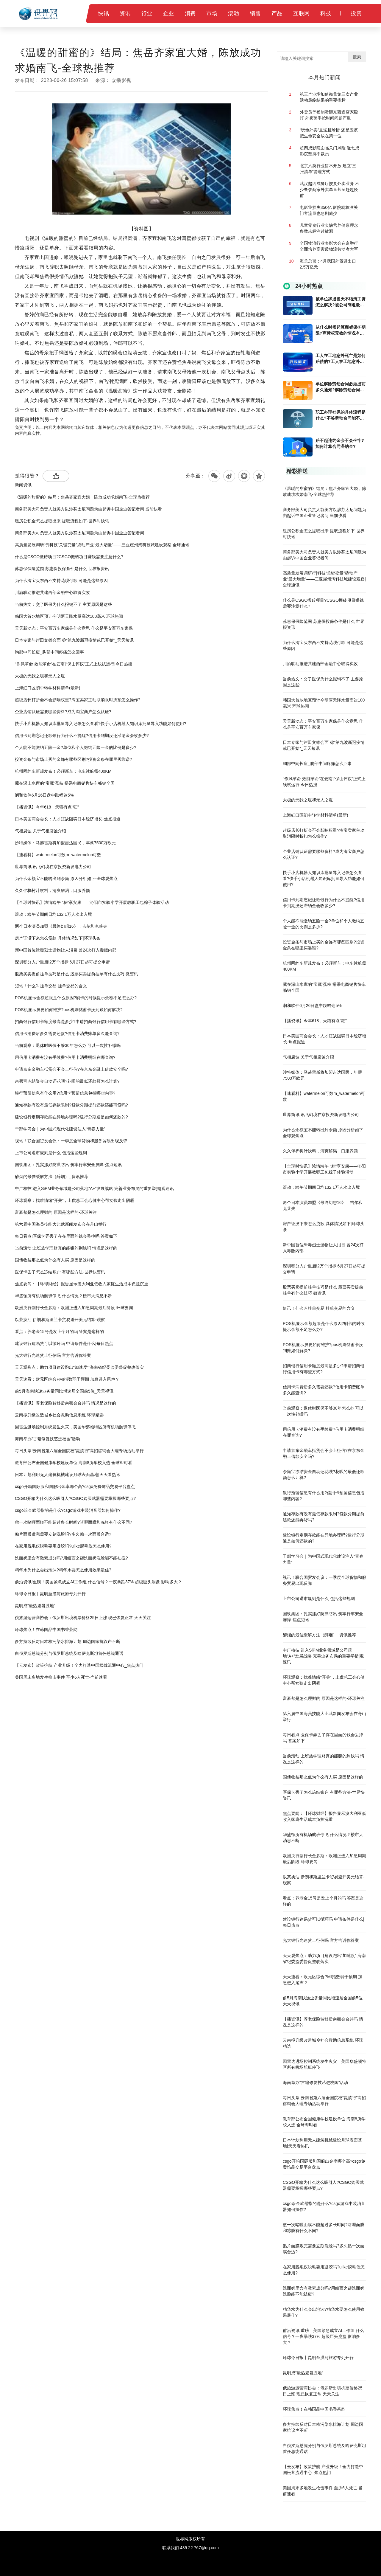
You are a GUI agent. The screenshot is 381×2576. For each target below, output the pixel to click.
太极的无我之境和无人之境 (40, 676)
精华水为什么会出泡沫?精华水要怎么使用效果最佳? (63, 1570)
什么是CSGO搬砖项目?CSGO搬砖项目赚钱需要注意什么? (69, 556)
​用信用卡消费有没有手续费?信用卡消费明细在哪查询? (65, 1057)
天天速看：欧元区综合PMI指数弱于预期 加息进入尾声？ (67, 1379)
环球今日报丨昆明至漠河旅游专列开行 (50, 1593)
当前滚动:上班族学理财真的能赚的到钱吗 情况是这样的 (66, 1248)
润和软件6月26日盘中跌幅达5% (44, 795)
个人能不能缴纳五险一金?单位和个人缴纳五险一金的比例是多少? (75, 747)
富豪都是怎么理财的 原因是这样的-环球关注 (56, 1212)
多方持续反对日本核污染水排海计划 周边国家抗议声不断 (67, 1641)
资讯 (125, 13)
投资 (356, 13)
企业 (168, 13)
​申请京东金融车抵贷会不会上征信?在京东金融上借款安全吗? (71, 1069)
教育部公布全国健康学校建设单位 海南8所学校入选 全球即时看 (73, 1462)
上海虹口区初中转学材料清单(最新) (47, 687)
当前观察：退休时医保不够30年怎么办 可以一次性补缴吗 (68, 1045)
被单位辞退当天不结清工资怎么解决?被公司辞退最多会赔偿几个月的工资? (341, 302)
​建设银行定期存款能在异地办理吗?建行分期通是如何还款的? (71, 1117)
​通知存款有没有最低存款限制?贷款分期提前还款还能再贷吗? (71, 1105)
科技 (325, 13)
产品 (276, 13)
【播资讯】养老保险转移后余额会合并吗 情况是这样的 (65, 1403)
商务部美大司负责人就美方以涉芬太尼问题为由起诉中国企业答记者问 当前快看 (88, 509)
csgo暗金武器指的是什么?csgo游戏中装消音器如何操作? (68, 1510)
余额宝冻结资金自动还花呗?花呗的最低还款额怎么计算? (67, 1081)
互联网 (301, 13)
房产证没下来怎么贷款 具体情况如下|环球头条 (58, 938)
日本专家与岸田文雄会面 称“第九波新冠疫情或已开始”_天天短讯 (74, 640)
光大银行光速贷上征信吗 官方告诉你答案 (53, 1355)
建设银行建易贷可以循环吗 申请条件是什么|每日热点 (64, 1343)
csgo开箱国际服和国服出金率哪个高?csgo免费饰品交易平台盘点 (75, 1486)
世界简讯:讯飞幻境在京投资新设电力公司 (53, 866)
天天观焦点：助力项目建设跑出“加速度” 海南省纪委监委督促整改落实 (79, 1367)
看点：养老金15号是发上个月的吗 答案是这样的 (59, 1331)
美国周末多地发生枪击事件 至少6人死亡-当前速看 (61, 1677)
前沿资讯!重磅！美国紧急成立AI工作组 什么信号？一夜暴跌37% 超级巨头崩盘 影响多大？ (98, 1581)
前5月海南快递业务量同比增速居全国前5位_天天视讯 (64, 1391)
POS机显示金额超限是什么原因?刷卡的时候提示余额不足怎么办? (76, 997)
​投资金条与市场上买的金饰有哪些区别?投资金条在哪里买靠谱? (73, 759)
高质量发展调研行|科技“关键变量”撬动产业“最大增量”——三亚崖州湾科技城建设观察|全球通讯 (102, 544)
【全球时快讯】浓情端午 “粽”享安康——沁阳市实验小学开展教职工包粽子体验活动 (92, 902)
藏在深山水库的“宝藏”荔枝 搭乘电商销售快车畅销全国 (65, 783)
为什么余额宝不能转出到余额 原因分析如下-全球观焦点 (66, 878)
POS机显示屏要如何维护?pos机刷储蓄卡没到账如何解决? (69, 1009)
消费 (190, 13)
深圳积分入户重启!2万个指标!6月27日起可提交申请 (62, 962)
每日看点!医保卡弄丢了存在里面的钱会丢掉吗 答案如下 (66, 1236)
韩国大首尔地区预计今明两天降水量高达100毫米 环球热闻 (69, 616)
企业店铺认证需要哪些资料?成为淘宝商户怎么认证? (63, 711)
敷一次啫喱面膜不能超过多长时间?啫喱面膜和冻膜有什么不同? (73, 1522)
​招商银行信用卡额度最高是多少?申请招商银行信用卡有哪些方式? (75, 1021)
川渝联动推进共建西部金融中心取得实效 (52, 592)
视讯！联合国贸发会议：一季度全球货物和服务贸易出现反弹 (71, 1140)
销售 (255, 13)
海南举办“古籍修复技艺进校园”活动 (47, 1438)
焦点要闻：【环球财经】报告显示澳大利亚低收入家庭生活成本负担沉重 (81, 1283)
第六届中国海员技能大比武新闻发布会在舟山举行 (61, 1224)
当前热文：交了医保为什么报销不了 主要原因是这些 (63, 604)
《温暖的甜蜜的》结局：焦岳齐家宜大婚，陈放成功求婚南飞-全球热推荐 (82, 497)
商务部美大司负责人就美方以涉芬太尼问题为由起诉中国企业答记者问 (79, 532)
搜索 (357, 57)
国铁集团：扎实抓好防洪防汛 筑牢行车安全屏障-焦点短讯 (68, 1164)
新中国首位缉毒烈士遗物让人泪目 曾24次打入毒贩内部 (65, 950)
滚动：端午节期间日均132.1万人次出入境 (53, 914)
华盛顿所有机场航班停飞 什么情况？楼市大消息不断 (63, 1295)
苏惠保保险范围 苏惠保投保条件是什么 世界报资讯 (62, 568)
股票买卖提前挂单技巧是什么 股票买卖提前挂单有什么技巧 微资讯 (76, 974)
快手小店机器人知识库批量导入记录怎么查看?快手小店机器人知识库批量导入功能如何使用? (100, 723)
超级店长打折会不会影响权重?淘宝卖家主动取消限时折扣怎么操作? (77, 699)
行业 (146, 13)
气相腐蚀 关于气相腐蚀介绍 (40, 830)
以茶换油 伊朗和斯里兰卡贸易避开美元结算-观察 (60, 1319)
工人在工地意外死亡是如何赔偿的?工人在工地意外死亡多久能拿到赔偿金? (341, 358)
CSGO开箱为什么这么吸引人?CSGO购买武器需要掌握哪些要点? (75, 1498)
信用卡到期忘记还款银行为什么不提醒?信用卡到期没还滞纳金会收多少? (82, 735)
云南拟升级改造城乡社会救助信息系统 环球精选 (59, 1415)
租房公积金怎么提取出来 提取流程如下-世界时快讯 (62, 521)
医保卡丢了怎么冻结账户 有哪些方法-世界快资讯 (60, 1272)
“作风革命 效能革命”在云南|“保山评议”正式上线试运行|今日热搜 (73, 664)
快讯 (103, 13)
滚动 (233, 13)
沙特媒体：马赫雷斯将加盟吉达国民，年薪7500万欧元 (65, 842)
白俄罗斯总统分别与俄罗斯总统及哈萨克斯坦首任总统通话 (69, 1653)
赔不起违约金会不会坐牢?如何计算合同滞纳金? (340, 443)
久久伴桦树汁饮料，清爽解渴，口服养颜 (52, 890)
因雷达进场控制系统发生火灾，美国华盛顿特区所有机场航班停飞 (75, 1426)
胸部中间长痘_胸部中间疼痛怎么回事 (49, 652)
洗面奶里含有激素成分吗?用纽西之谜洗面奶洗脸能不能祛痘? (71, 1558)
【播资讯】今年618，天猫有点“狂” (47, 807)
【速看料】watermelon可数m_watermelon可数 (58, 854)
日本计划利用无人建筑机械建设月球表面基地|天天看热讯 (67, 1474)
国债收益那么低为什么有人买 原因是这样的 (55, 1260)
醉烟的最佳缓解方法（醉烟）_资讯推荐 (51, 1176)
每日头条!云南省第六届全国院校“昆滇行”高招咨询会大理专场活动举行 (79, 1450)
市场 (211, 13)
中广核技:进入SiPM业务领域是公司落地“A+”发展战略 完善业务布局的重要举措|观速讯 (94, 1188)
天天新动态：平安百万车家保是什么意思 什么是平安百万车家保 (74, 628)
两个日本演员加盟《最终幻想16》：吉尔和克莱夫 (61, 926)
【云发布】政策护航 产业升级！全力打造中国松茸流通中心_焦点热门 (79, 1665)
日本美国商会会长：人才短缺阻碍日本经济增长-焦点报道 (68, 819)
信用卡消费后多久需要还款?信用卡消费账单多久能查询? (67, 1033)
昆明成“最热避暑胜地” (35, 1605)
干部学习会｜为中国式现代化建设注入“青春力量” (60, 1128)
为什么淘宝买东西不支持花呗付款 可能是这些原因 (61, 580)
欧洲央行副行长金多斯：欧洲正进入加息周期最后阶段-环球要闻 (74, 1307)
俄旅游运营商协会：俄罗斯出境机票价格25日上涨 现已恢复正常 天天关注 (83, 1617)
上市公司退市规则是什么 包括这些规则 (51, 1152)
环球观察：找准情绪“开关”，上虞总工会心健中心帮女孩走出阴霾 (74, 1200)
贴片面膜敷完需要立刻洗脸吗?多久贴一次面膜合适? (63, 1534)
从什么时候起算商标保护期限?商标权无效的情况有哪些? (341, 330)
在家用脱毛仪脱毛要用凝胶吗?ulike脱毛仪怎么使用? (63, 1546)
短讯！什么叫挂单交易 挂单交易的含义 (51, 985)
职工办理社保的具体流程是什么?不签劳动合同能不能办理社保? (341, 415)
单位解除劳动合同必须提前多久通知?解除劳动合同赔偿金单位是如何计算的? (341, 387)
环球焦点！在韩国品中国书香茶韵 (46, 1629)
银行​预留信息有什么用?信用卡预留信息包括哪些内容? (65, 1093)
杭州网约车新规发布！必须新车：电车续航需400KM (63, 771)
